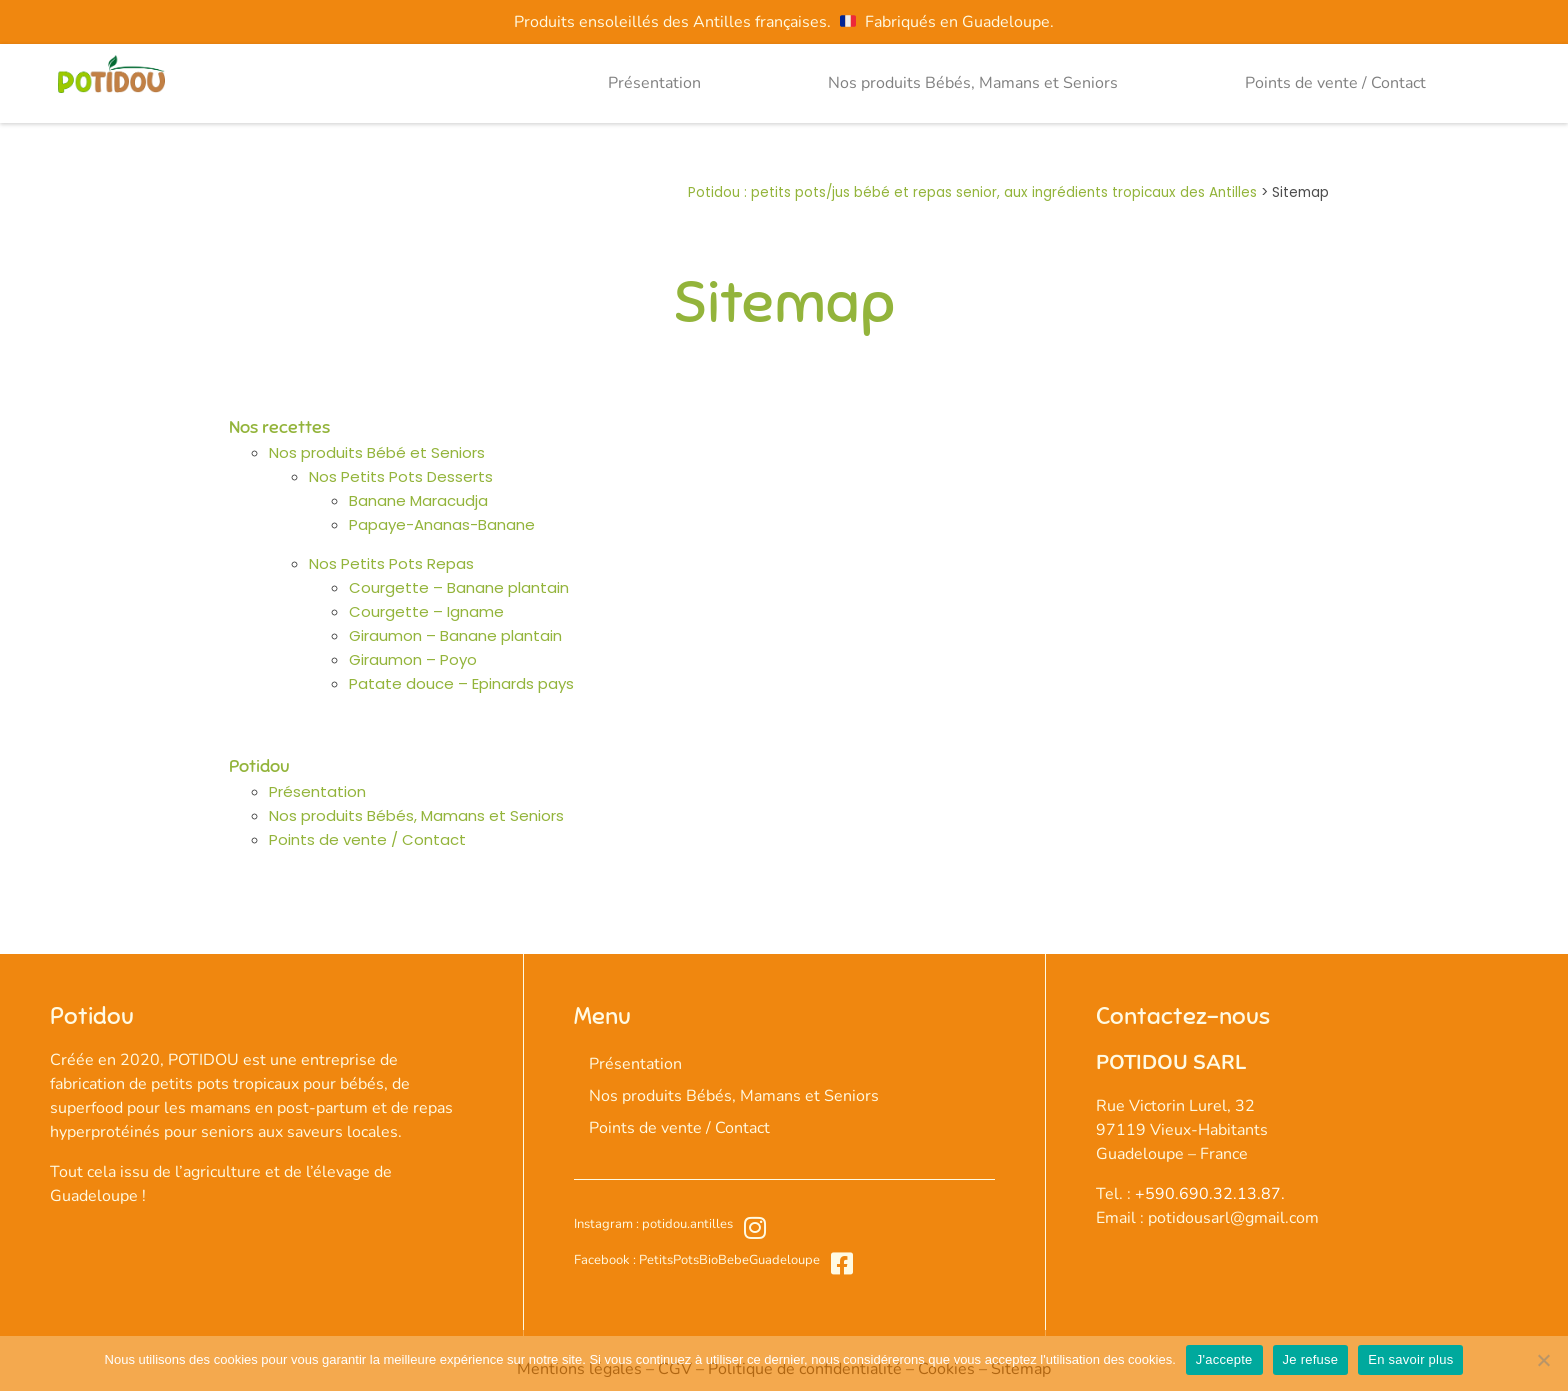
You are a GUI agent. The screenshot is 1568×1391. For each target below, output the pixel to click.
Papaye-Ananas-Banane (442, 524)
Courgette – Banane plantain (459, 587)
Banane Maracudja (418, 500)
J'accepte (1224, 1359)
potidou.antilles (686, 1224)
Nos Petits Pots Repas (391, 563)
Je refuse (1311, 1359)
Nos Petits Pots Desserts (401, 476)
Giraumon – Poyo (413, 659)
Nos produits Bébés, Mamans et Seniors (973, 83)
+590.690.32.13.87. (1210, 1194)
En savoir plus (1410, 1359)
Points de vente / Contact (1335, 83)
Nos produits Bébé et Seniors (377, 452)
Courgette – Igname (426, 611)
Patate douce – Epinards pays (461, 683)
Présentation (654, 83)
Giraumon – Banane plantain (455, 635)
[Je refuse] (1543, 1360)
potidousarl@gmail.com (1233, 1218)
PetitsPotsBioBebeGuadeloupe (728, 1260)
